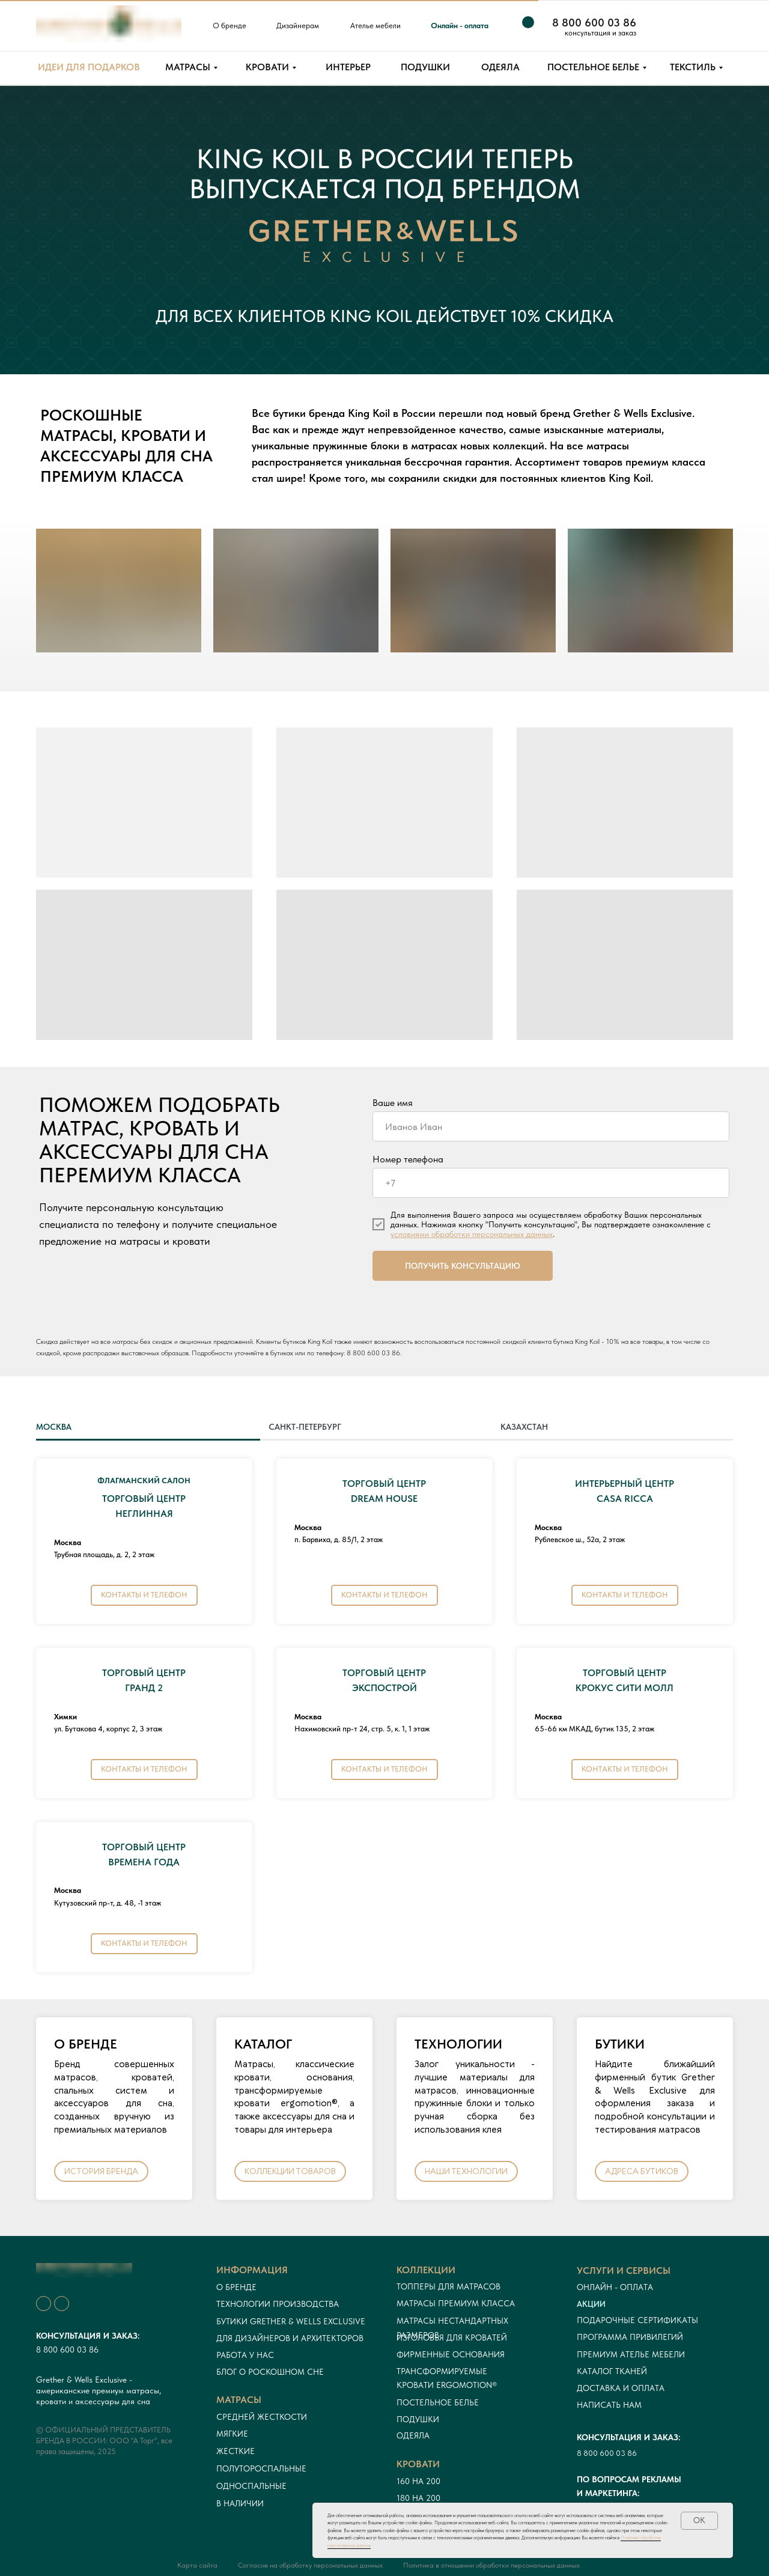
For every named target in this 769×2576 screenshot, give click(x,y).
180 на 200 (418, 2498)
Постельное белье (438, 2402)
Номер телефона (407, 1159)
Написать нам (609, 2405)
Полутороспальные (261, 2468)
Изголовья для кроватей (452, 2337)
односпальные (251, 2486)
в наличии (240, 2503)
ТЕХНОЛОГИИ (458, 2044)
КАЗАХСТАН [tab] (524, 1427)
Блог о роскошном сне (270, 2372)
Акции (591, 2304)
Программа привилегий (630, 2337)
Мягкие (232, 2433)
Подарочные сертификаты (637, 2320)
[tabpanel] (384, 1720)
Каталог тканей (612, 2371)
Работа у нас (245, 2355)
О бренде (236, 2287)
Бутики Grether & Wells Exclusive (290, 2321)
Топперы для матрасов (448, 2286)
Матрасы (238, 2399)
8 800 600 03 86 (373, 1353)
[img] (663, 26)
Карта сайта (197, 2565)
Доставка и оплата (620, 2388)
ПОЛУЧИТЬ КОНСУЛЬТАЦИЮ (462, 1266)
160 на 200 (418, 2481)
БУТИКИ (620, 2044)
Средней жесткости (261, 2417)
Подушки (418, 2419)
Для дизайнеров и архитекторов (289, 2338)
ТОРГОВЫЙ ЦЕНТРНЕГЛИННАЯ (143, 1498)
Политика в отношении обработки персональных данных (491, 2565)
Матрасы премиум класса (456, 2303)
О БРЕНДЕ (85, 2044)
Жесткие (235, 2451)
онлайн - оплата (615, 2287)
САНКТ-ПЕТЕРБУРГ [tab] (305, 1427)
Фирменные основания (451, 2354)
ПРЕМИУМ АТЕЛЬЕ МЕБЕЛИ (631, 2354)
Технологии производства (277, 2304)
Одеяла (413, 2435)
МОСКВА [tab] (53, 1427)
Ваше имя (392, 1102)
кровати (418, 2464)
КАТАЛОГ (263, 2044)
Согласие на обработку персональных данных (310, 2565)
